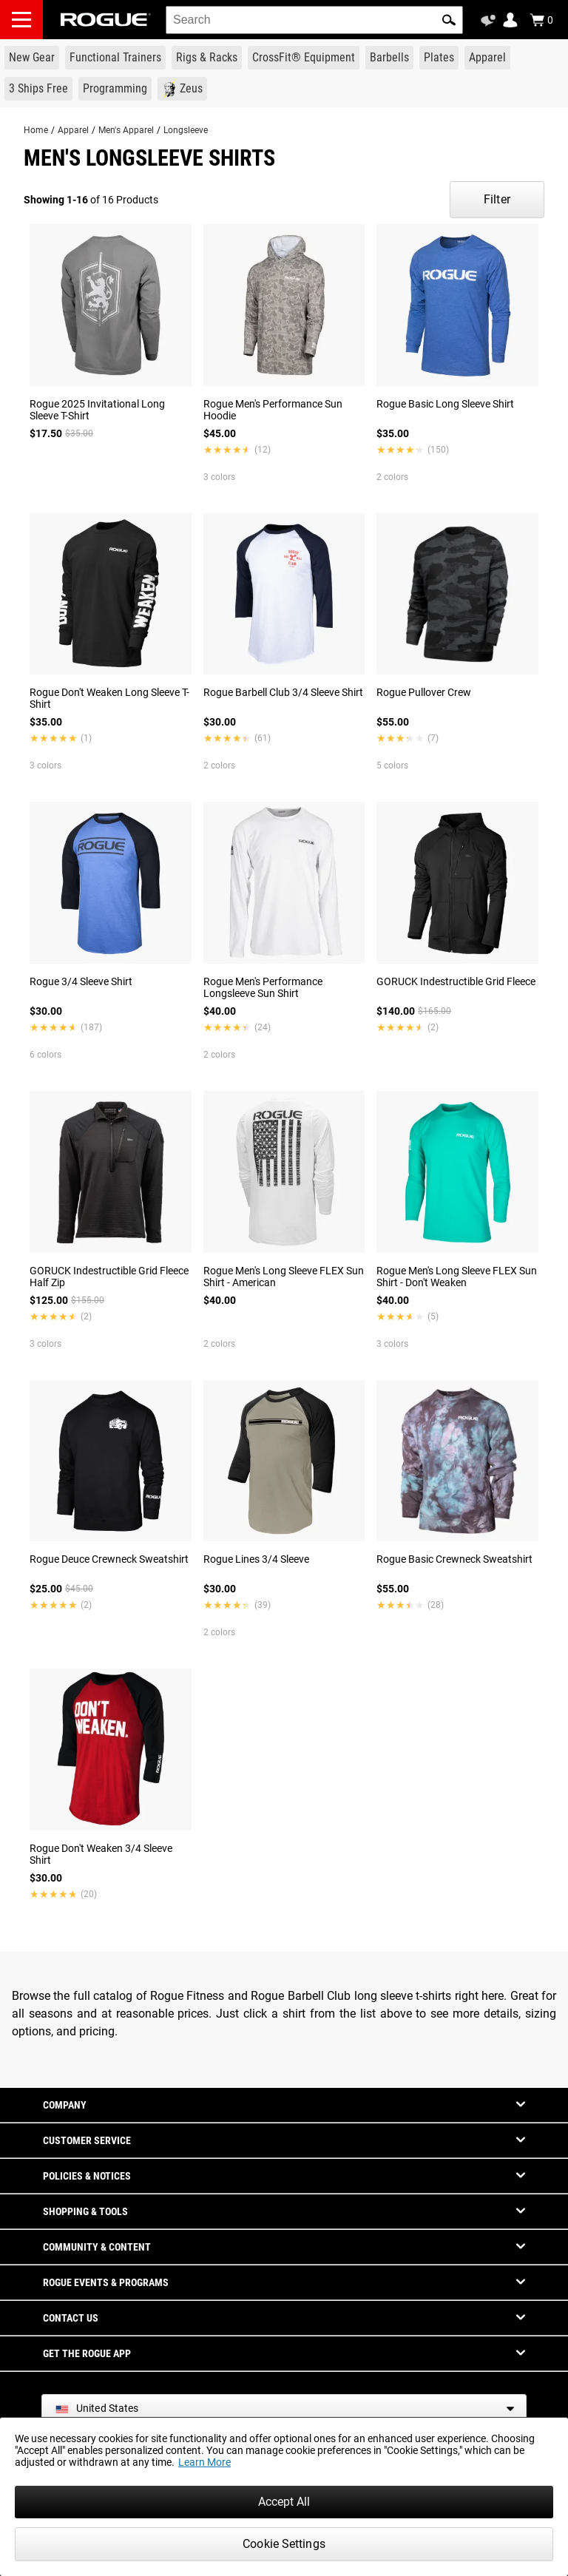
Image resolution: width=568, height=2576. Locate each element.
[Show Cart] (541, 20)
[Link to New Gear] (31, 58)
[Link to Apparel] (487, 58)
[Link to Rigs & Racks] (207, 58)
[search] (314, 20)
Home (36, 130)
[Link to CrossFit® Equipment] (303, 58)
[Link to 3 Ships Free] (38, 89)
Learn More (204, 2462)
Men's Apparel (126, 130)
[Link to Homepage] (106, 19)
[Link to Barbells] (389, 58)
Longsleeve (185, 130)
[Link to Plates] (439, 58)
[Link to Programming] (115, 89)
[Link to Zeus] (182, 89)
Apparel (73, 130)
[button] (449, 20)
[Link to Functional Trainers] (115, 58)
